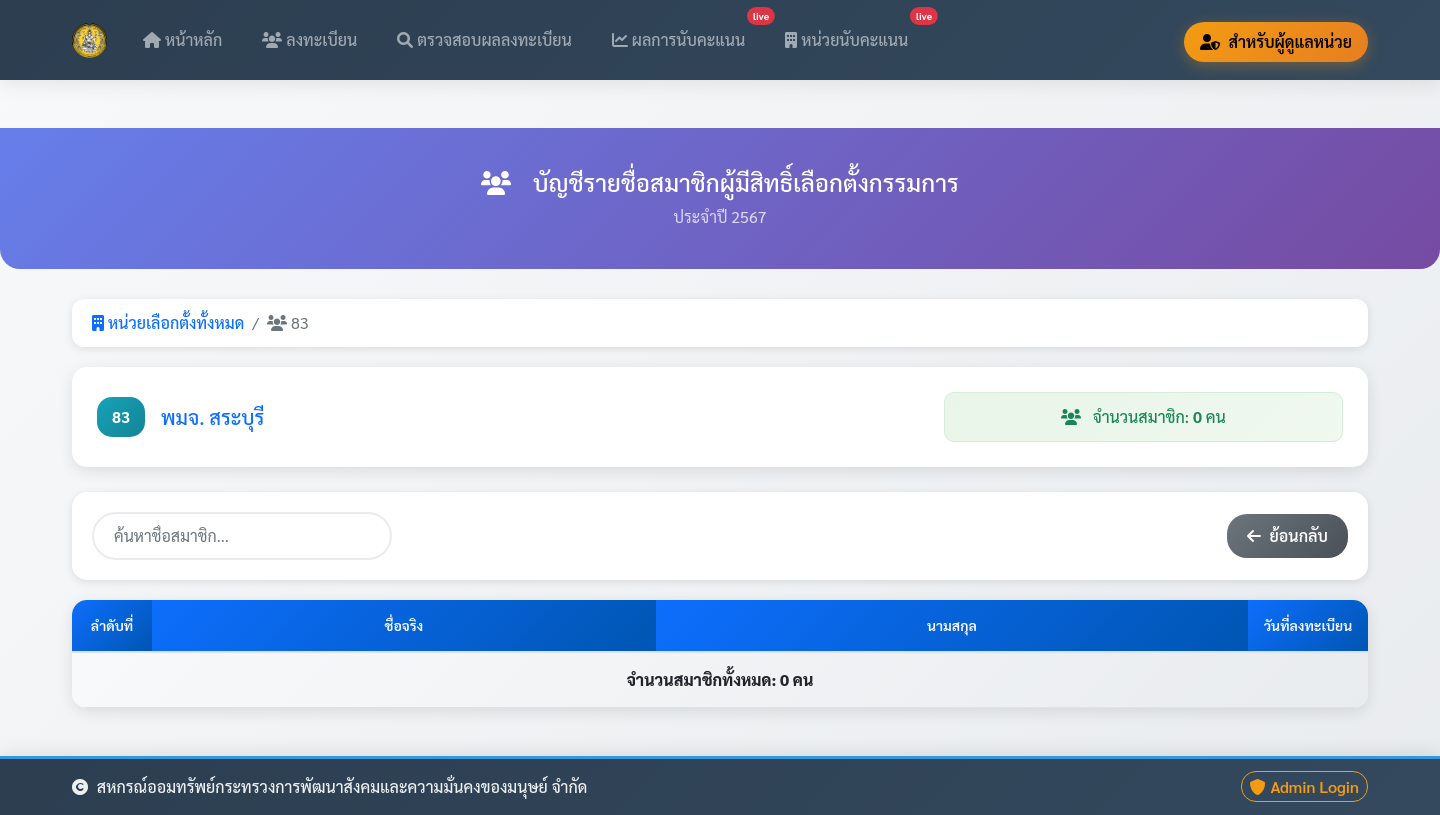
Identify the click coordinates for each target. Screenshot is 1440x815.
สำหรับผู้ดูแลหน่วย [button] (1276, 41)
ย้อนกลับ (1287, 535)
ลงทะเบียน (309, 39)
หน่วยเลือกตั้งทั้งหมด (168, 322)
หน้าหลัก (182, 39)
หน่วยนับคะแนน (854, 33)
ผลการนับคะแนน (687, 33)
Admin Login (1304, 786)
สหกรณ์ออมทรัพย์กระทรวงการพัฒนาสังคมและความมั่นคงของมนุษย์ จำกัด (329, 786)
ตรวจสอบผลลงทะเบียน (484, 39)
